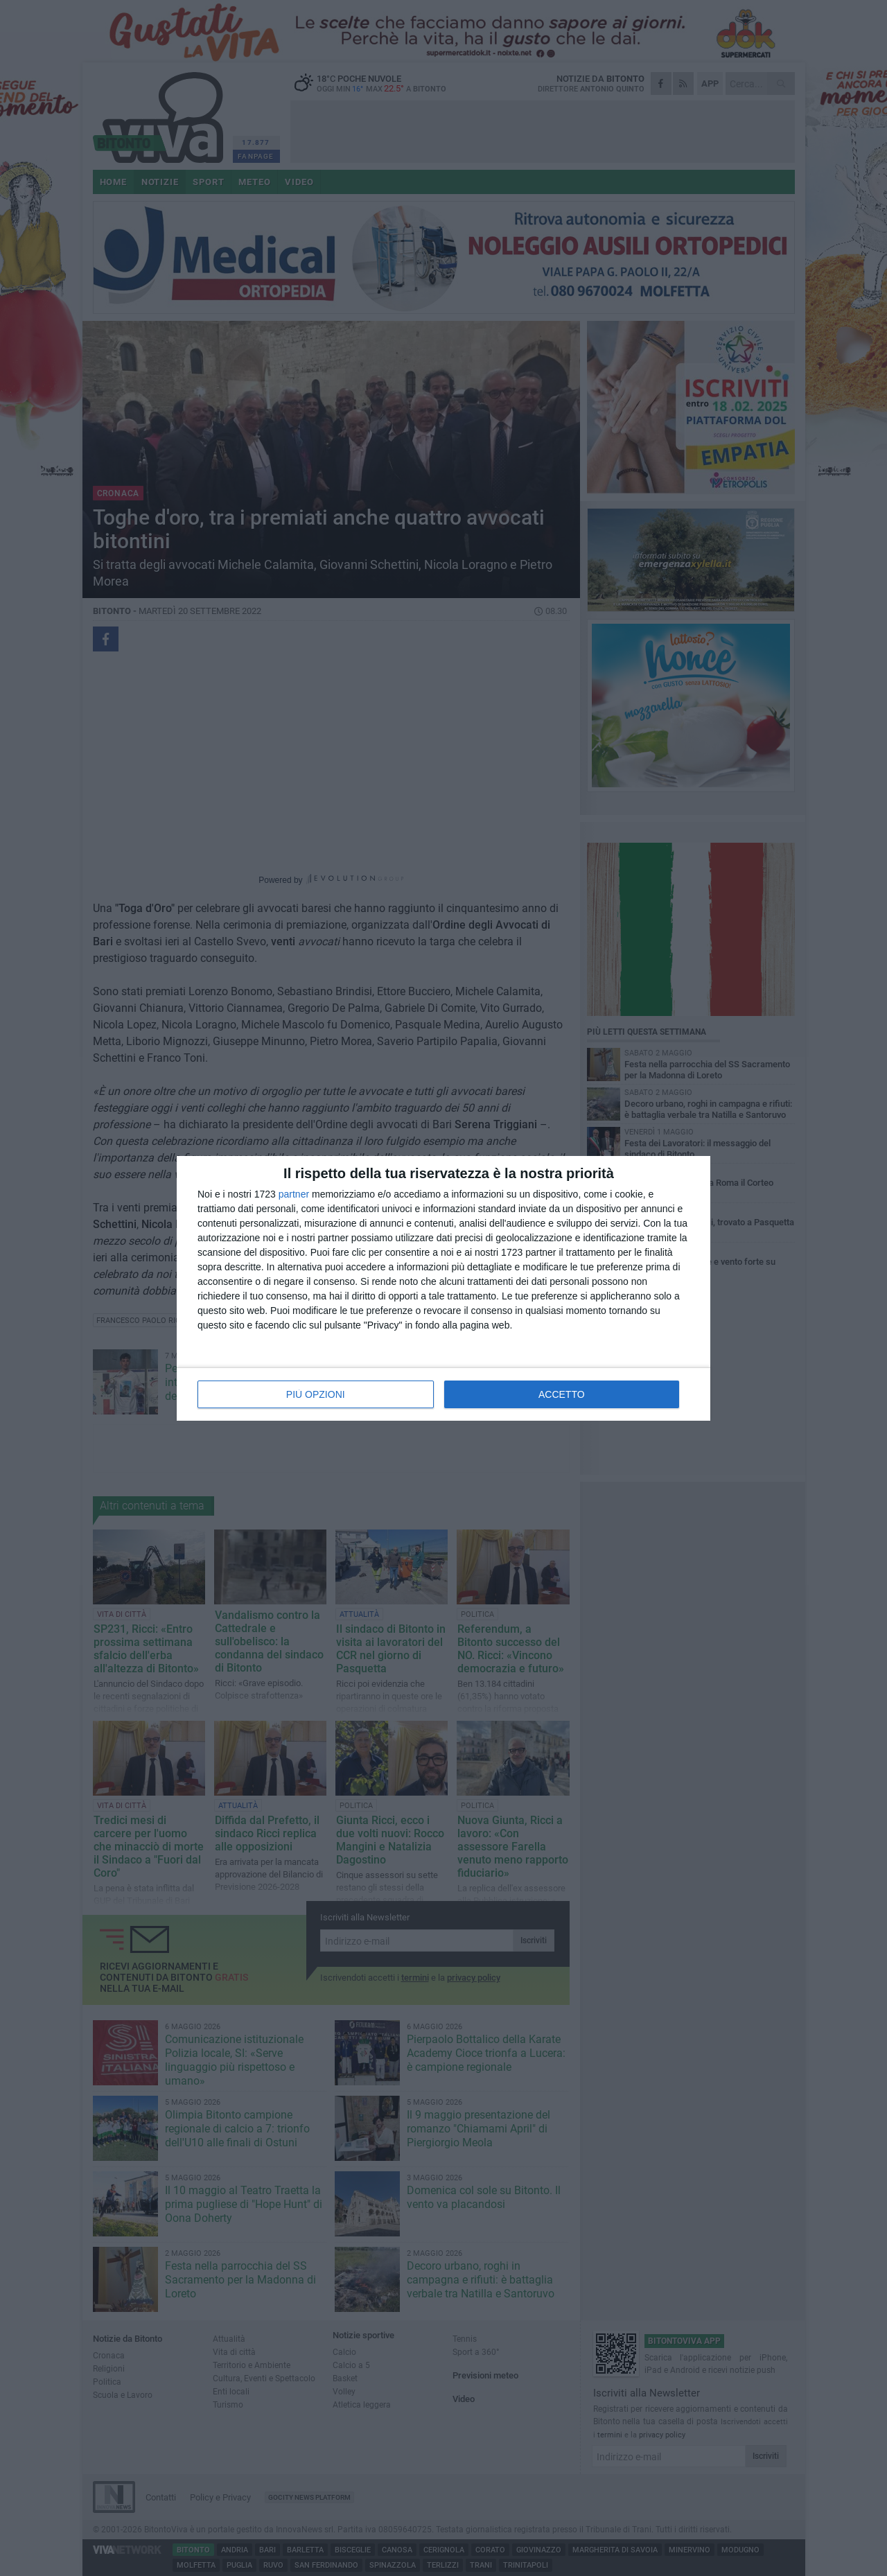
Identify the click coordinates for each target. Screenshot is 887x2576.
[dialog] (443, 1288)
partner (294, 1194)
